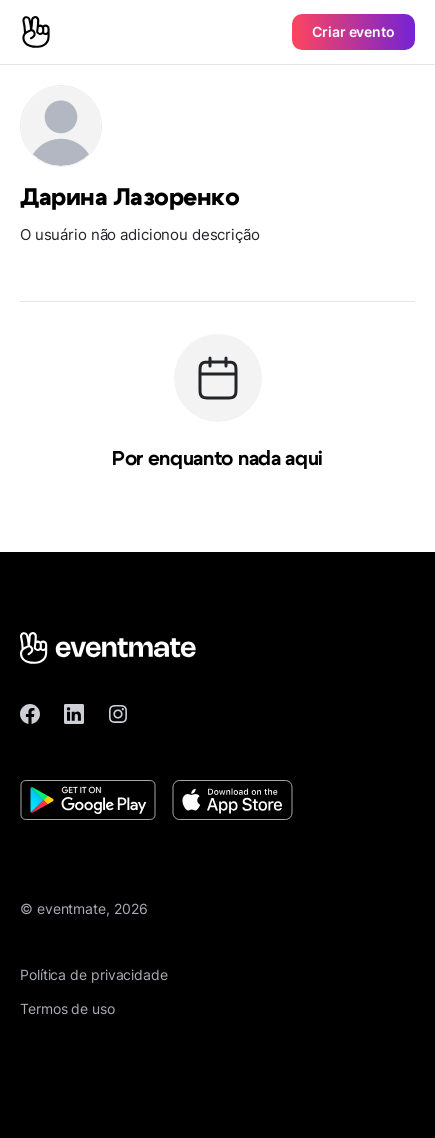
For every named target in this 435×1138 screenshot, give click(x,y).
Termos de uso (67, 1008)
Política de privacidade (94, 974)
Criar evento (353, 31)
